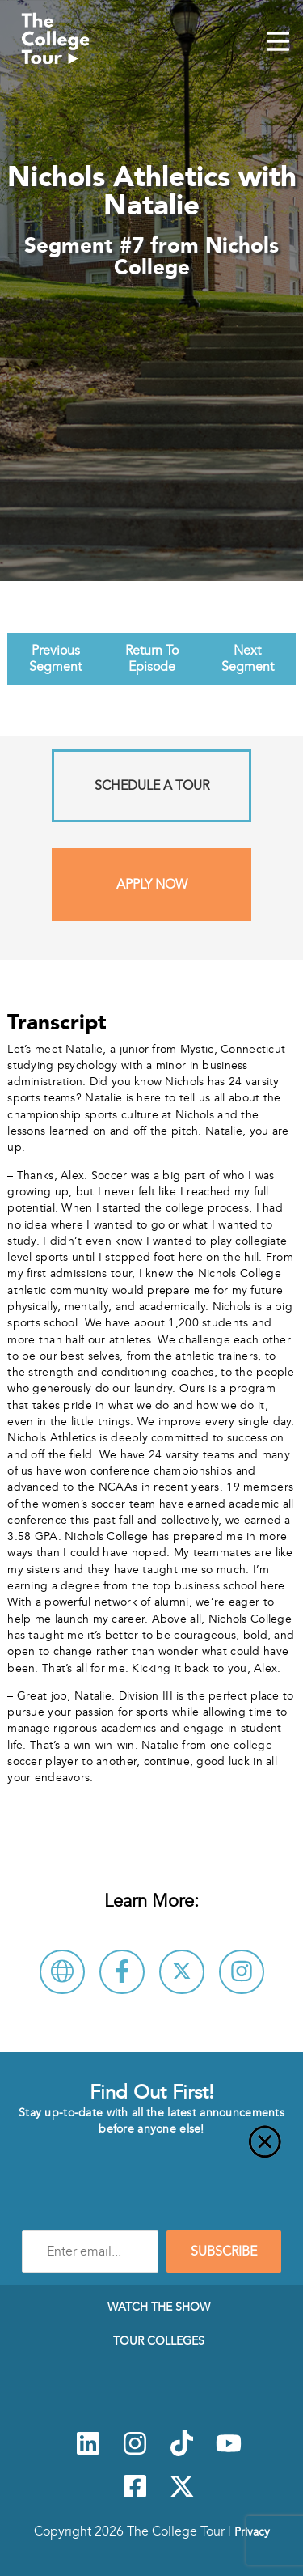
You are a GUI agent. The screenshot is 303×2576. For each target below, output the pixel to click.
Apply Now (151, 884)
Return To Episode (152, 659)
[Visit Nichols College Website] (62, 1972)
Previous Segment (55, 659)
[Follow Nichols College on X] (181, 1972)
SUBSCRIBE (224, 2251)
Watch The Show (158, 2306)
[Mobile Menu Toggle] (278, 43)
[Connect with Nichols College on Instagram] (241, 1972)
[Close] (151, 2151)
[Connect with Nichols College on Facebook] (122, 1972)
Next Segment (247, 659)
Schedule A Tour (152, 786)
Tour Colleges (158, 2340)
